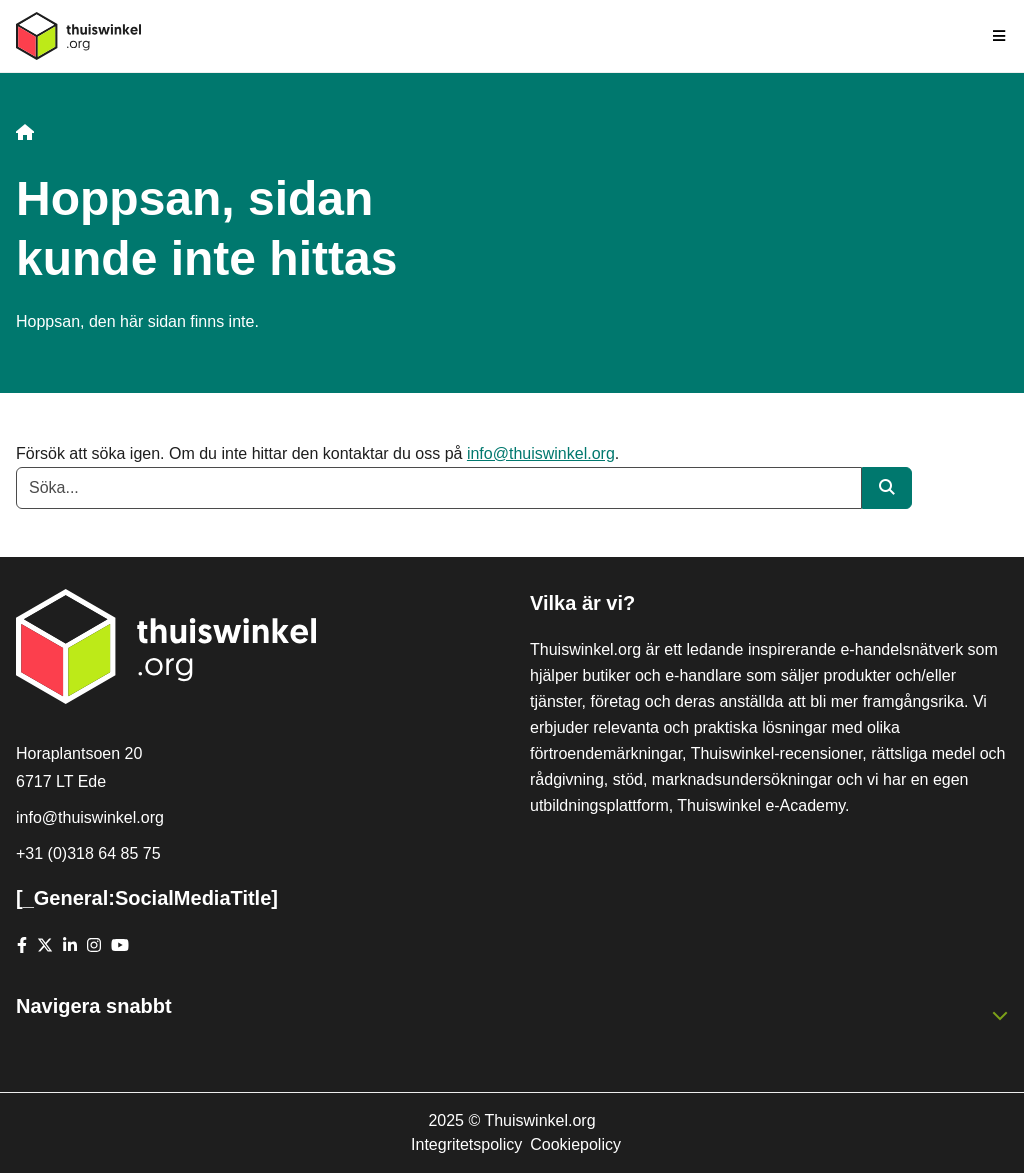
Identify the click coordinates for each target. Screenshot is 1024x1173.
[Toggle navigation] (1000, 36)
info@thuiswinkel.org (541, 453)
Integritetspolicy (466, 1144)
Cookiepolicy (575, 1144)
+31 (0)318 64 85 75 (88, 853)
